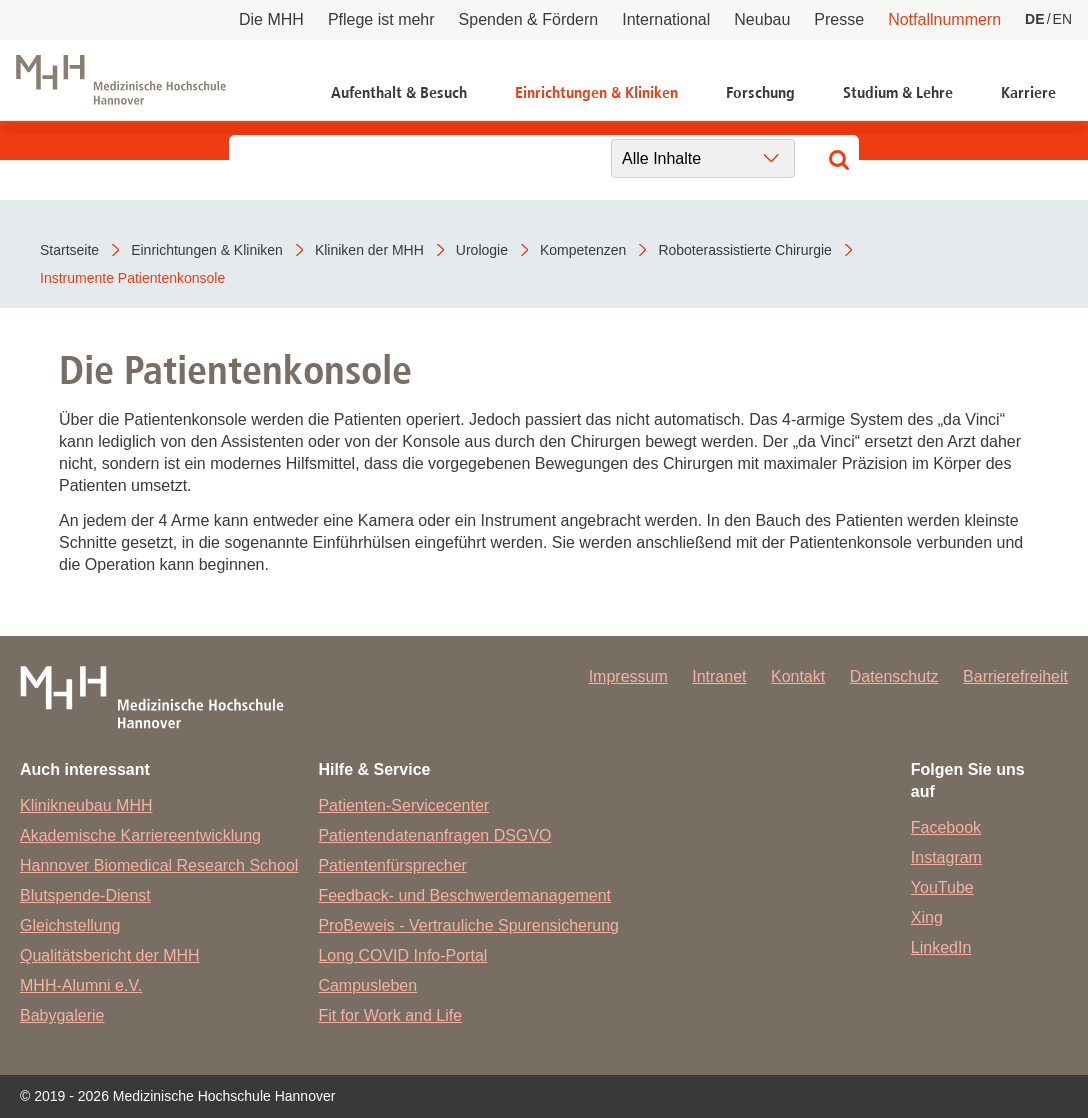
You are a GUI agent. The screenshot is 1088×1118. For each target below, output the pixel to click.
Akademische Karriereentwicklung (140, 835)
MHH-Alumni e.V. (81, 985)
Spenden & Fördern (529, 19)
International (666, 19)
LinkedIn (941, 947)
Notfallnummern (944, 19)
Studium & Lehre (898, 92)
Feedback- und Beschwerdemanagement (464, 895)
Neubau (762, 19)
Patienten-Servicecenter (403, 805)
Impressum (628, 676)
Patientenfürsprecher (392, 865)
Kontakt (798, 676)
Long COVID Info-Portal (402, 955)
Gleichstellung (70, 925)
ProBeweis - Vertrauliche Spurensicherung (468, 925)
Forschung (760, 92)
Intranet (719, 676)
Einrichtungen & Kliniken (596, 92)
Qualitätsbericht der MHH (110, 955)
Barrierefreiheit (1015, 676)
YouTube (942, 887)
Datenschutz (894, 676)
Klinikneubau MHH (86, 805)
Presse (839, 19)
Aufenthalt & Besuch (399, 92)
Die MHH (271, 19)
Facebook (946, 827)
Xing (927, 917)
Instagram (946, 857)
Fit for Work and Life (390, 1015)
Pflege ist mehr (381, 19)
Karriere (1028, 92)
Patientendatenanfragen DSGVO (434, 835)
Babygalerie (62, 1015)
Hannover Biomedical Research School (159, 865)
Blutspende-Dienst (85, 895)
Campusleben (367, 985)
